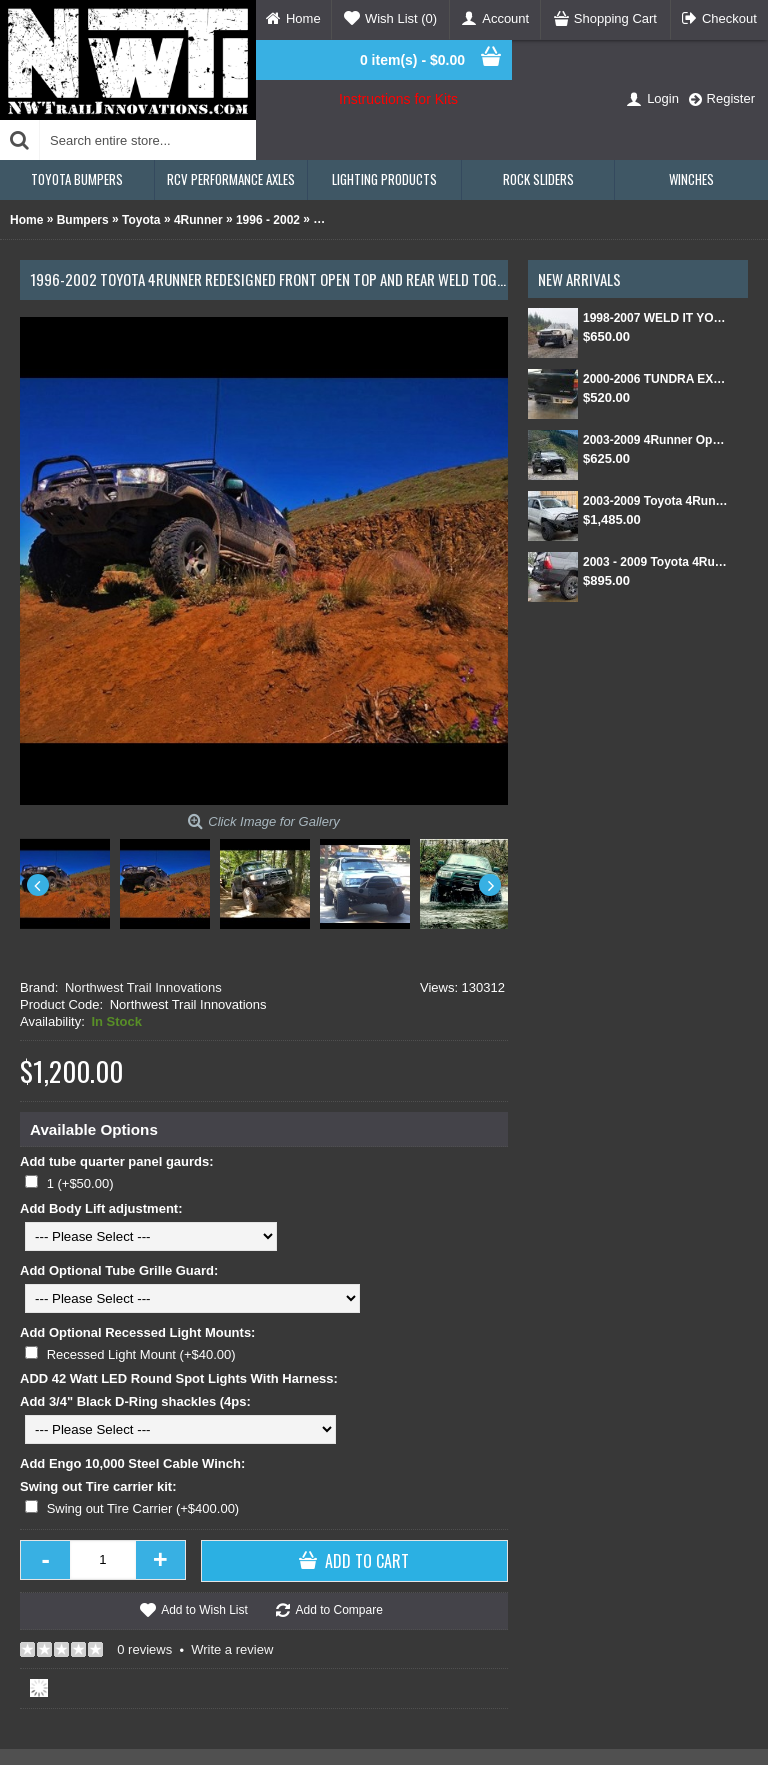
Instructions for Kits (398, 99)
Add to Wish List (204, 1610)
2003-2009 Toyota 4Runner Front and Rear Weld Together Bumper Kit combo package (655, 501)
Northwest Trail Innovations (143, 987)
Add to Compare (338, 1610)
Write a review (232, 1649)
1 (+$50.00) (80, 1183)
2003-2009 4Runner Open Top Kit (655, 440)
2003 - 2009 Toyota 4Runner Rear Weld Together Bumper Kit (655, 562)
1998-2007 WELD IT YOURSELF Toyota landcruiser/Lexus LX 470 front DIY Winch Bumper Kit (655, 318)
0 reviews (144, 1649)
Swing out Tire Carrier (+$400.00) (143, 1508)
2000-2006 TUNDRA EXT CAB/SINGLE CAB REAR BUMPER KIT (655, 379)
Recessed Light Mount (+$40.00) (141, 1354)
